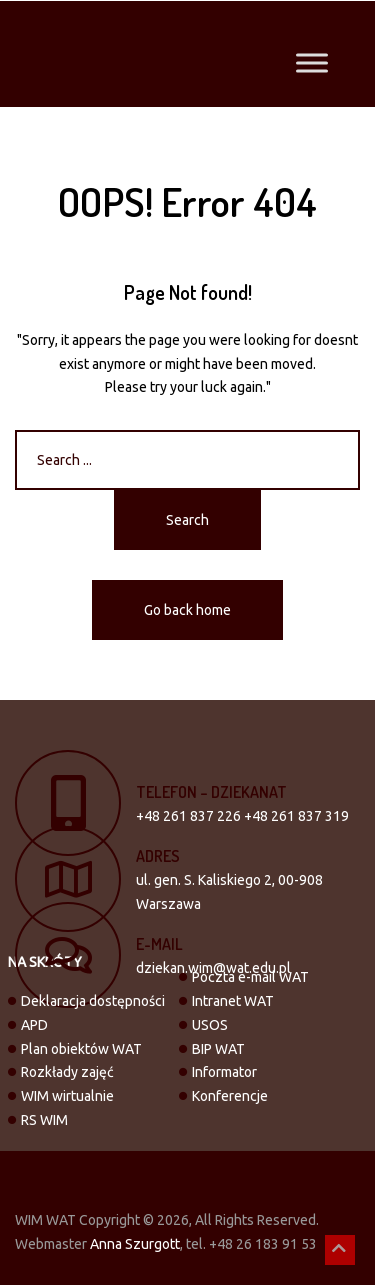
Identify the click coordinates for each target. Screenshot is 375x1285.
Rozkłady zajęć (67, 1072)
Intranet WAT (233, 1001)
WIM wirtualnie (67, 1096)
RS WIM (44, 1120)
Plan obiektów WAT (81, 1049)
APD (34, 1025)
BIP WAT (218, 1049)
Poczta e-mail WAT (250, 977)
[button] (340, 1250)
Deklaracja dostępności (93, 1001)
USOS (210, 1025)
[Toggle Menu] (312, 62)
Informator (224, 1072)
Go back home (187, 610)
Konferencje (230, 1096)
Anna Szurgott (135, 1244)
